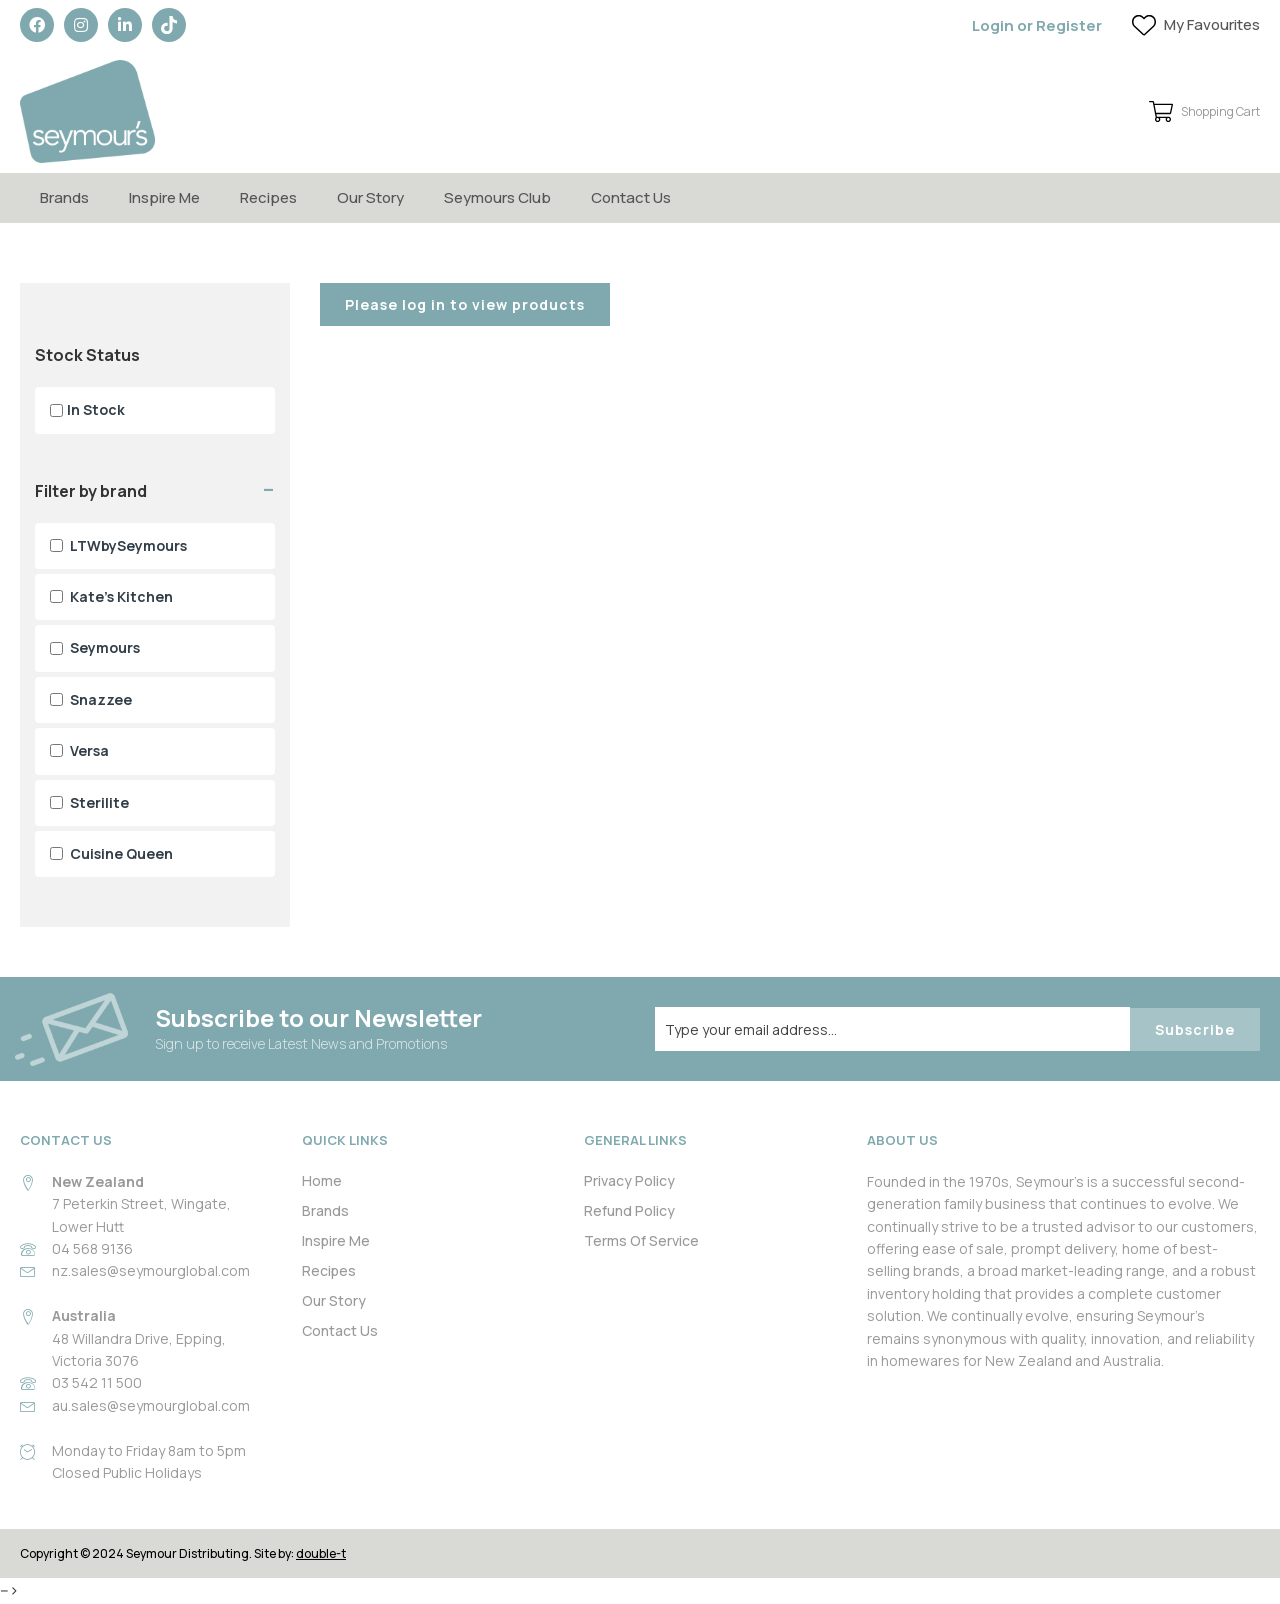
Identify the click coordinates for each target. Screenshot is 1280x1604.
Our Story (370, 197)
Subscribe (1195, 1029)
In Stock (87, 409)
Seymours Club (497, 197)
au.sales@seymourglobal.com (151, 1405)
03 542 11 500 (97, 1382)
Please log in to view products (465, 304)
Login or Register (1037, 25)
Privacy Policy (629, 1180)
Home (322, 1180)
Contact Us (631, 197)
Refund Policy (629, 1210)
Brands (64, 197)
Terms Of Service (641, 1240)
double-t (321, 1553)
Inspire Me (164, 197)
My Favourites (1212, 24)
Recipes (268, 197)
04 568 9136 (92, 1248)
